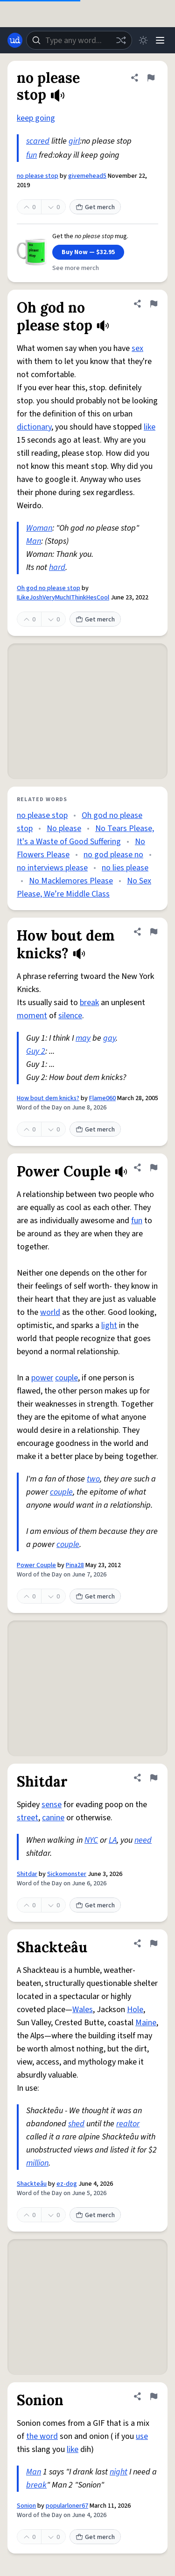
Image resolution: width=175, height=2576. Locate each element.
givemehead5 (87, 176)
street (27, 1818)
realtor (128, 2124)
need (143, 1840)
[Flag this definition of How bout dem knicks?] (153, 931)
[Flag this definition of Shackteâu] (153, 1943)
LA (113, 1840)
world (50, 1312)
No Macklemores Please (71, 881)
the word (42, 2436)
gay (109, 1038)
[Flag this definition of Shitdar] (153, 1777)
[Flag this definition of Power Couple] (153, 1167)
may (83, 1038)
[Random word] (120, 40)
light (109, 1325)
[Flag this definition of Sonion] (153, 2396)
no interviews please (52, 868)
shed (76, 2124)
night (118, 2472)
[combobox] (79, 40)
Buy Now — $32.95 (88, 252)
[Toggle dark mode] (143, 40)
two (93, 1479)
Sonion (26, 2505)
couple (66, 1378)
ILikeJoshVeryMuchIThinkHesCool (63, 597)
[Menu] (160, 40)
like (149, 427)
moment (32, 1016)
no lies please (125, 868)
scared (37, 141)
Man (33, 541)
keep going (36, 118)
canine (53, 1818)
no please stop (37, 176)
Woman (39, 528)
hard (57, 567)
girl (74, 141)
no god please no (113, 855)
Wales (82, 2009)
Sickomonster (66, 1874)
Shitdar (27, 1874)
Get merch (95, 207)
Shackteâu (32, 2184)
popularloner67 (67, 2505)
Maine (145, 2023)
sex (137, 348)
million (37, 2163)
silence (70, 1016)
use (142, 2436)
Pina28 (75, 1565)
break (89, 1002)
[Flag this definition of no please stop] (150, 77)
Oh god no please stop (48, 588)
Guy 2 (35, 1051)
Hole (135, 2009)
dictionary (34, 427)
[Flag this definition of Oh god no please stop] (153, 303)
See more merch (75, 268)
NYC (91, 1840)
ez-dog (66, 2184)
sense (52, 1804)
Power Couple (36, 1565)
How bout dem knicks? (48, 1098)
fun (31, 155)
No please (64, 828)
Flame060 (102, 1098)
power (42, 1378)
